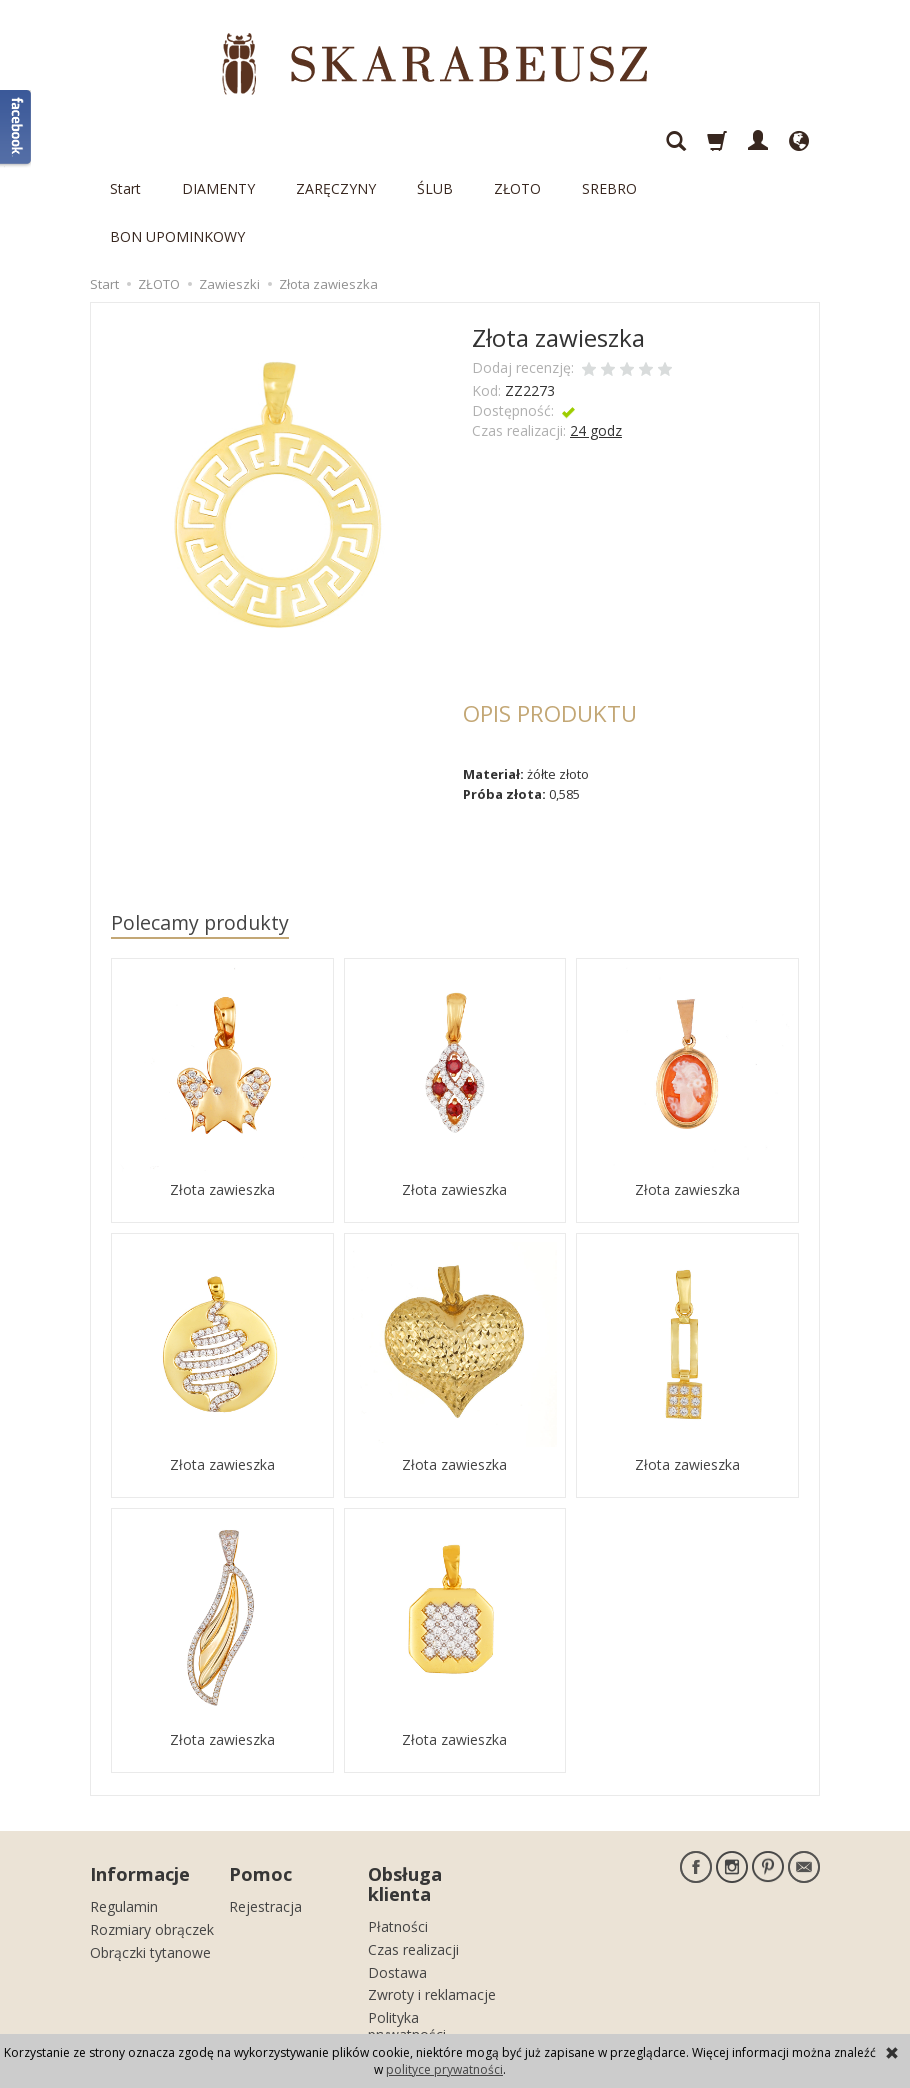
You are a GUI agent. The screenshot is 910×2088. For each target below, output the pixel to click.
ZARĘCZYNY (336, 140)
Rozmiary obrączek (152, 1828)
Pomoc (260, 1775)
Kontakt (393, 1956)
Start (125, 140)
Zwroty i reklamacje (432, 1893)
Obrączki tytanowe (150, 1850)
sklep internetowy (750, 2013)
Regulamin (124, 1805)
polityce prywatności (444, 2069)
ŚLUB (435, 140)
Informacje (140, 1775)
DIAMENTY (218, 140)
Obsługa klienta (405, 1785)
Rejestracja (265, 1805)
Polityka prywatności (407, 1925)
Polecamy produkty (200, 826)
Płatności (398, 1825)
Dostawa (397, 1870)
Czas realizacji (413, 1848)
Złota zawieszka (222, 1092)
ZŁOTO (517, 140)
